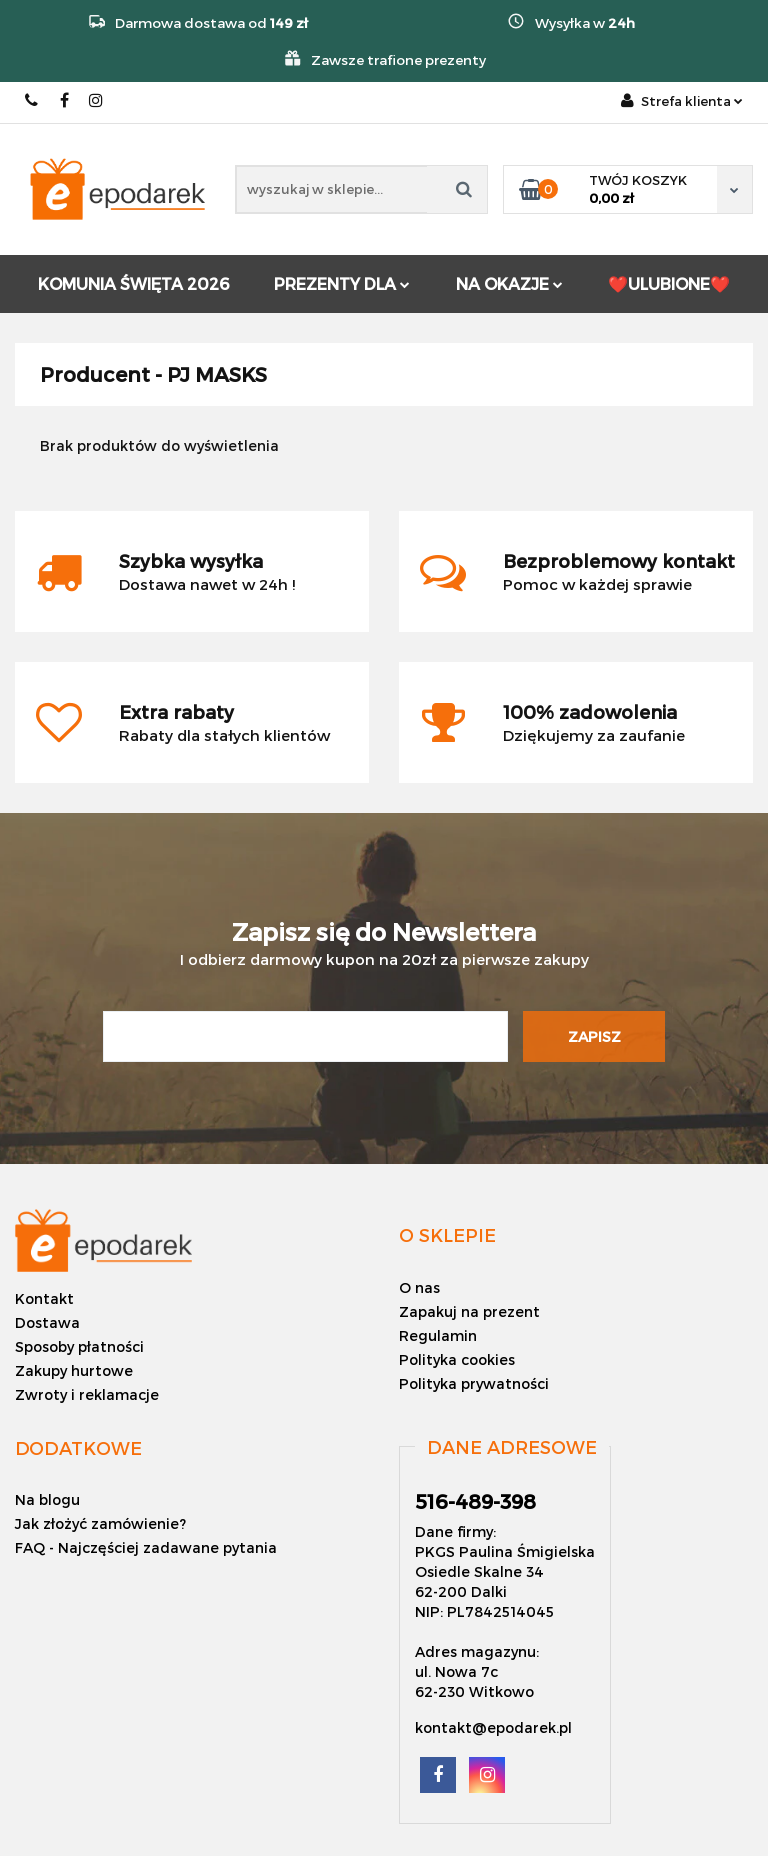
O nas (419, 1287)
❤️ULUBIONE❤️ (669, 283)
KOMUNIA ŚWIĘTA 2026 (133, 283)
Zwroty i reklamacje (87, 1394)
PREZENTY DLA (342, 283)
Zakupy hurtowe (74, 1370)
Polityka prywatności (474, 1383)
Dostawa (47, 1322)
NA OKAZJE (509, 283)
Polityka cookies (457, 1359)
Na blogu (47, 1499)
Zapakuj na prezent (469, 1311)
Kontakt (44, 1298)
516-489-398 (32, 100)
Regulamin (438, 1335)
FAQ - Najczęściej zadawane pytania (146, 1547)
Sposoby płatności (79, 1346)
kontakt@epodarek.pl (493, 1727)
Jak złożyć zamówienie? (100, 1523)
